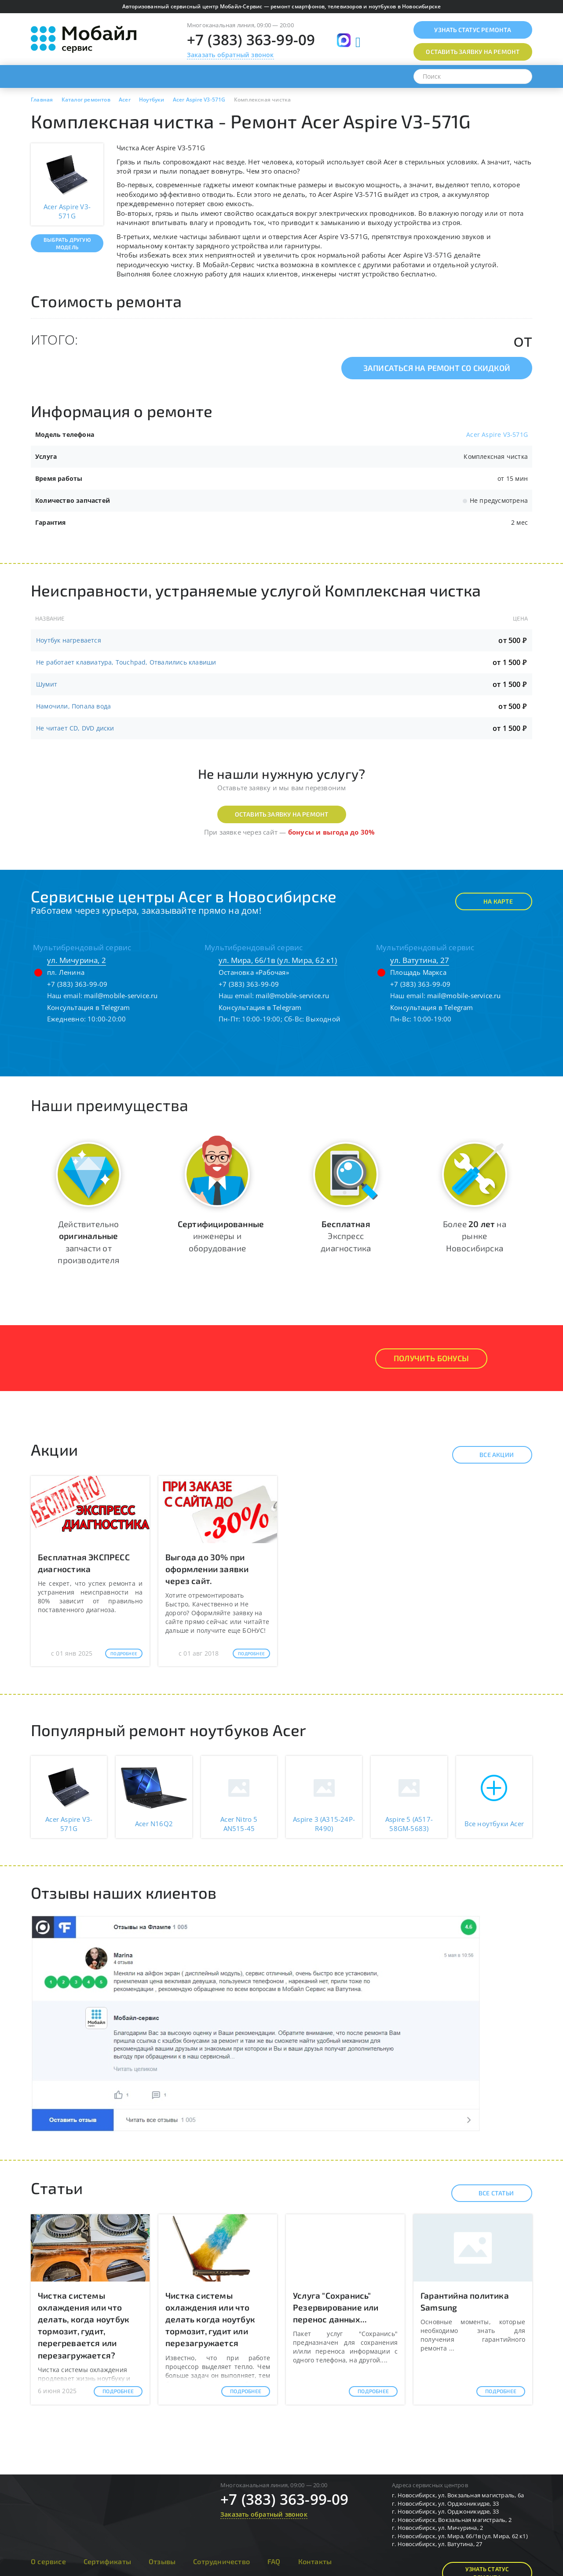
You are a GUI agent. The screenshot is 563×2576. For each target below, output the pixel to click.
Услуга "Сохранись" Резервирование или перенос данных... (336, 2307)
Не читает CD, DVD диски (75, 728)
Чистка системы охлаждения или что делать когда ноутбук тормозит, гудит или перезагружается (210, 2319)
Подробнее (123, 1653)
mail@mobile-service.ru (120, 995)
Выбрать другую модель (67, 243)
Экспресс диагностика (346, 1236)
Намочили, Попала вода (73, 706)
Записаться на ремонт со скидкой (436, 368)
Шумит (46, 684)
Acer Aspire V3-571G (497, 434)
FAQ (274, 2561)
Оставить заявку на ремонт (282, 814)
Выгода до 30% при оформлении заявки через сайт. (207, 1569)
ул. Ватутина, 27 (419, 960)
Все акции (489, 1455)
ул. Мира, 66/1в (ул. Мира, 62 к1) (278, 960)
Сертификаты (107, 2561)
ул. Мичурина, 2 (76, 960)
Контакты (315, 2561)
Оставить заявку (472, 51)
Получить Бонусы (431, 1358)
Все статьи (488, 2193)
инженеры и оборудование (221, 1236)
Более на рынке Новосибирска (474, 1236)
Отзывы (162, 2561)
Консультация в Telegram (88, 1007)
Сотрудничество (221, 2561)
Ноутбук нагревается (68, 640)
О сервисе (48, 2561)
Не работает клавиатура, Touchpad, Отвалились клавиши (126, 662)
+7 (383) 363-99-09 (251, 40)
